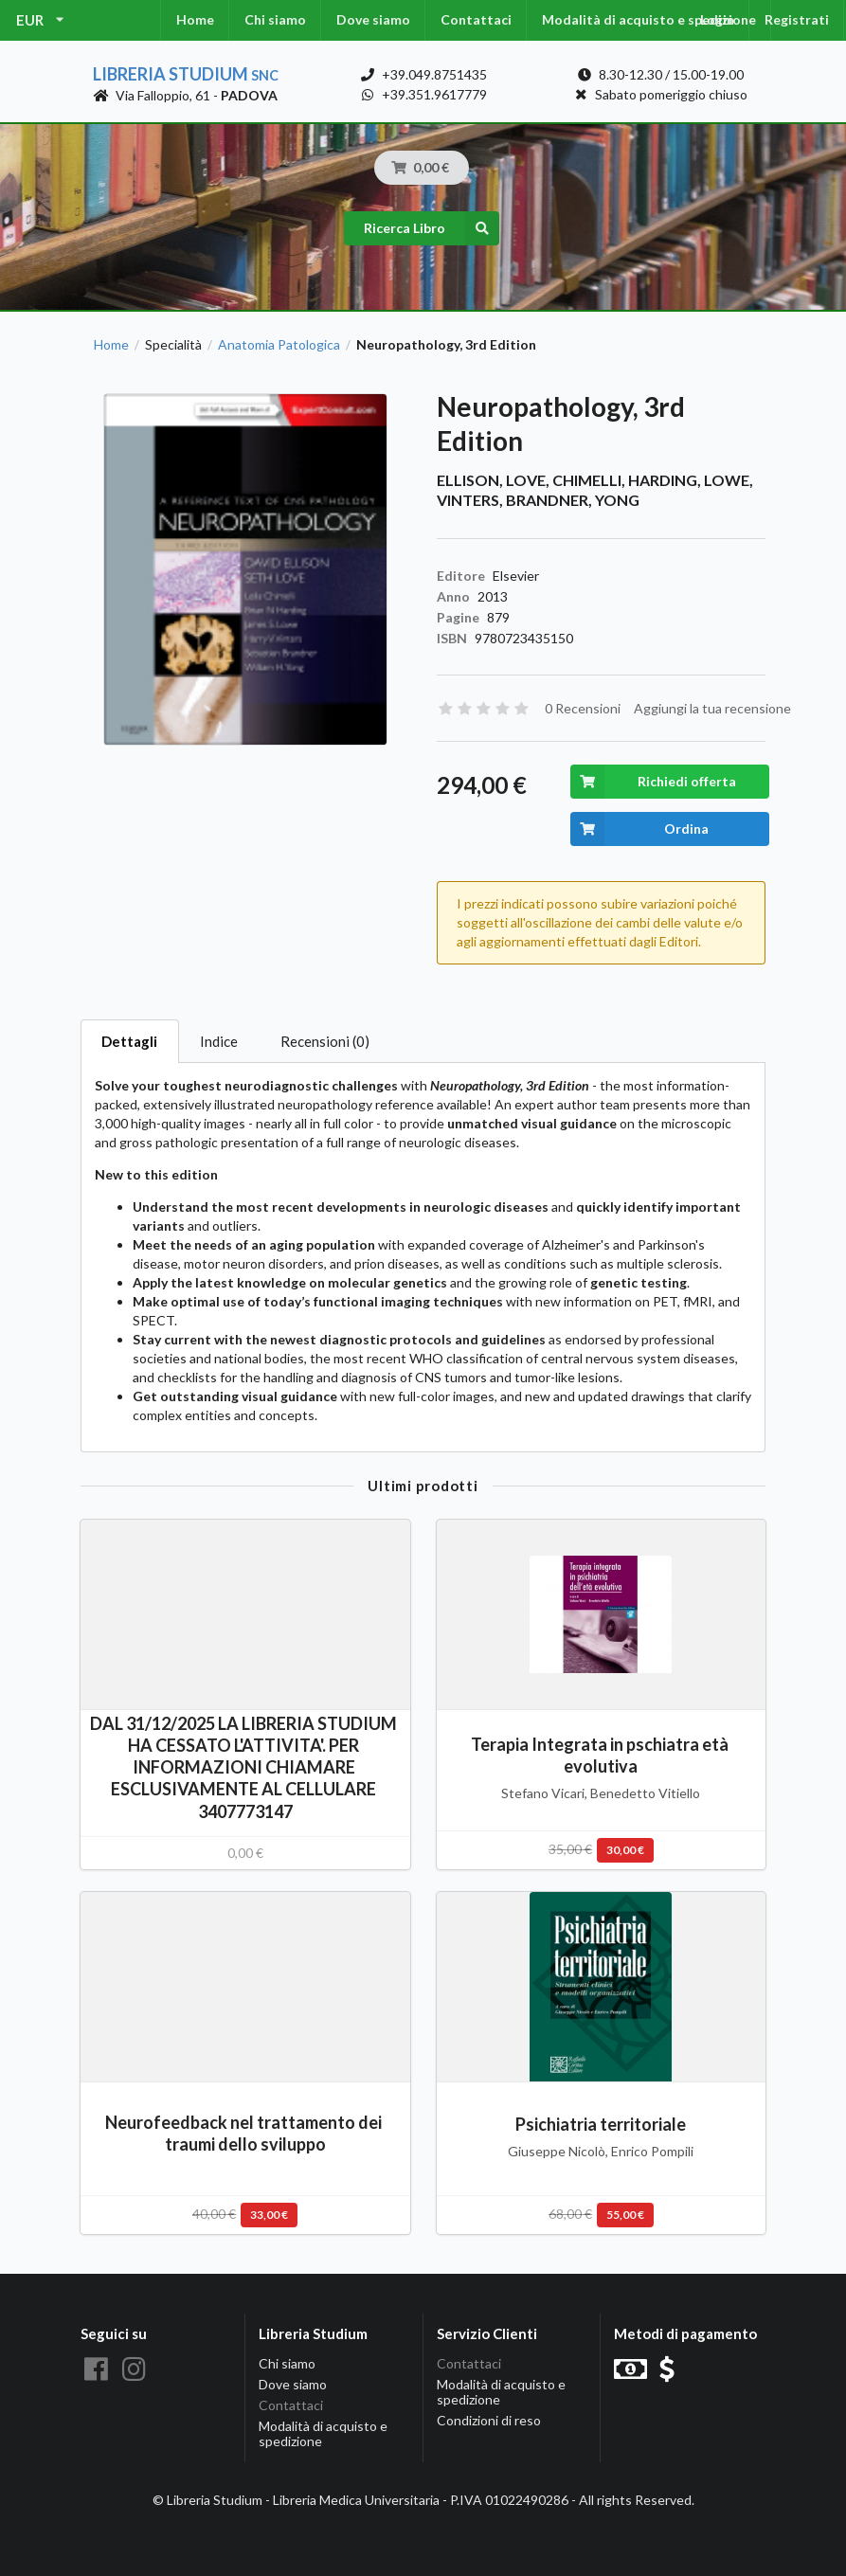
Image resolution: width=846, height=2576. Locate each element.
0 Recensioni (583, 708)
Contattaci (476, 19)
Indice (219, 1041)
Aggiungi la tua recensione (712, 708)
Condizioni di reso (489, 2420)
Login (717, 19)
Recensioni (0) (324, 1041)
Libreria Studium (186, 73)
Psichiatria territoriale (600, 2124)
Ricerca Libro (431, 228)
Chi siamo (275, 19)
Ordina (640, 829)
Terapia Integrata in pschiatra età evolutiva (601, 1755)
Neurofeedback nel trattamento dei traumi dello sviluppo (245, 2133)
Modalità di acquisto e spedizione (649, 19)
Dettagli (129, 1041)
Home (195, 19)
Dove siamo (373, 19)
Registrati (797, 19)
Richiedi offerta (653, 782)
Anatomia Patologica (279, 344)
